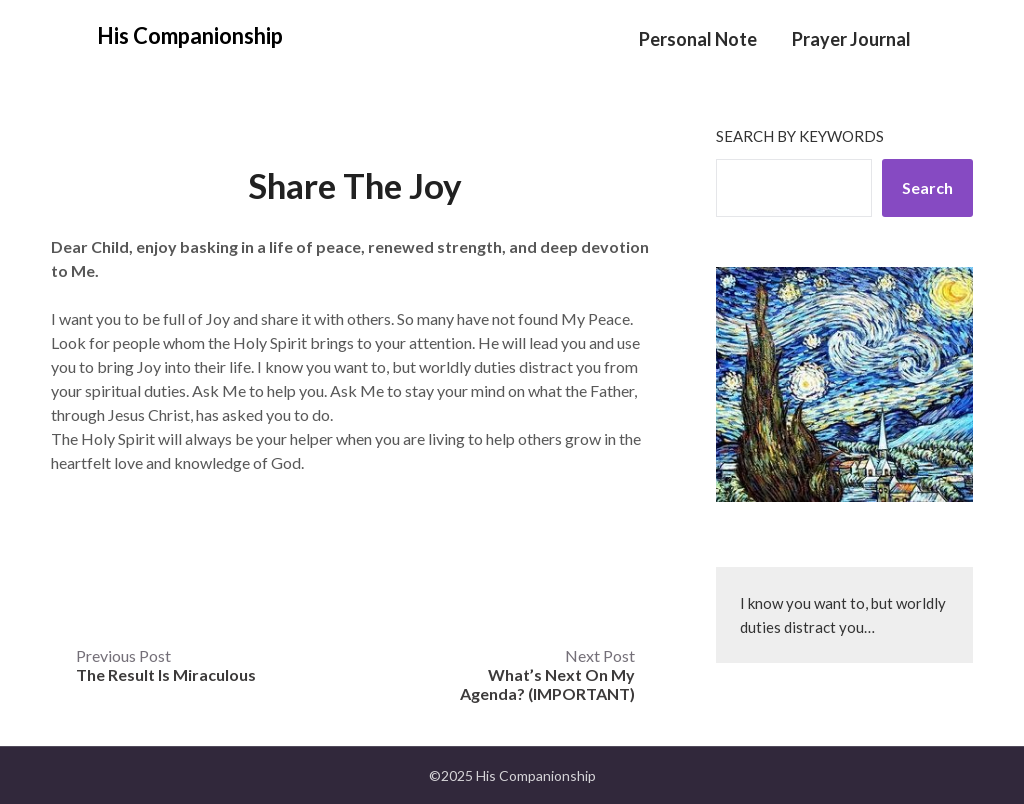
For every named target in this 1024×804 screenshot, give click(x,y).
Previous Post (166, 665)
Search (927, 187)
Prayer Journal (851, 39)
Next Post (547, 674)
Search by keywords (800, 136)
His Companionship (190, 35)
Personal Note (698, 39)
